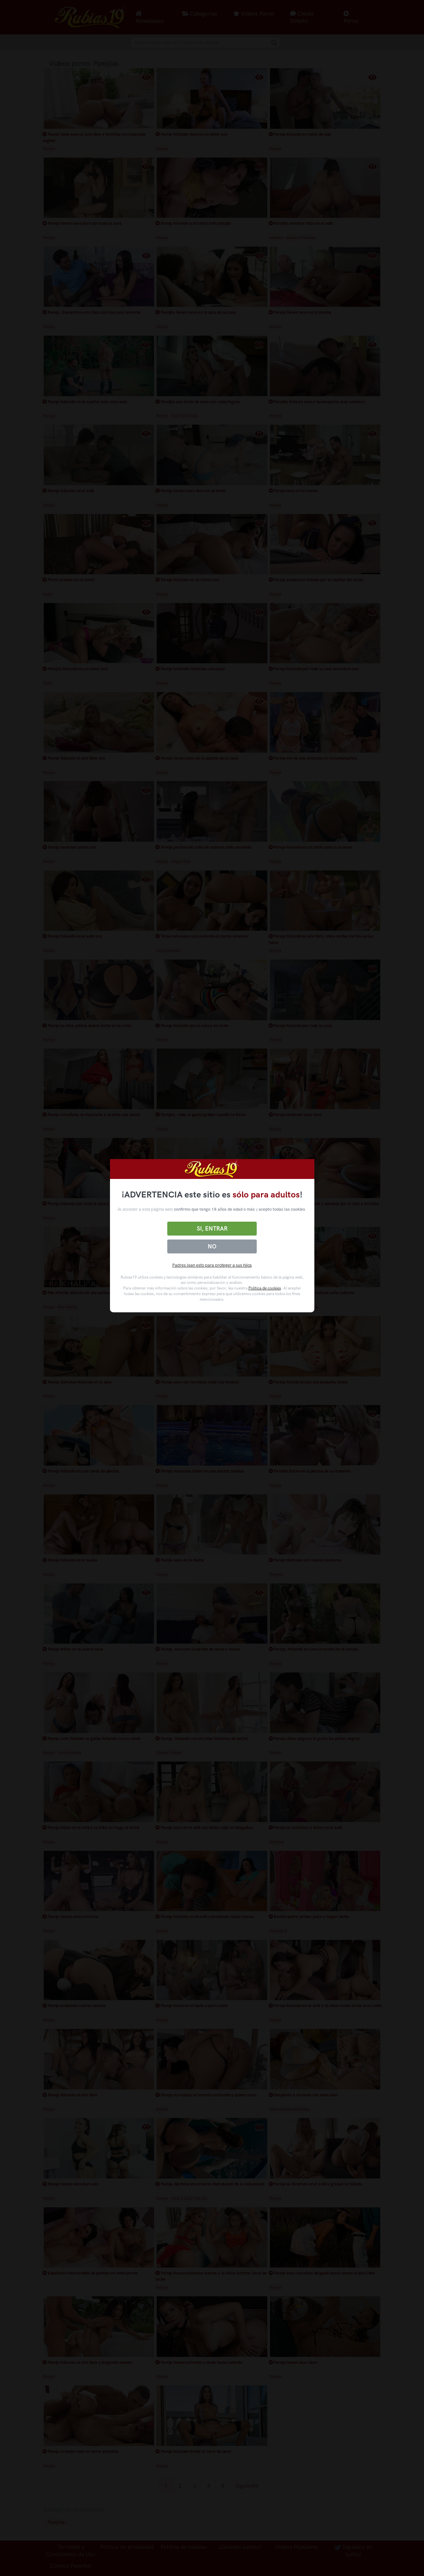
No (212, 1246)
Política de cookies (264, 1288)
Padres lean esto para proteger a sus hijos (212, 1265)
